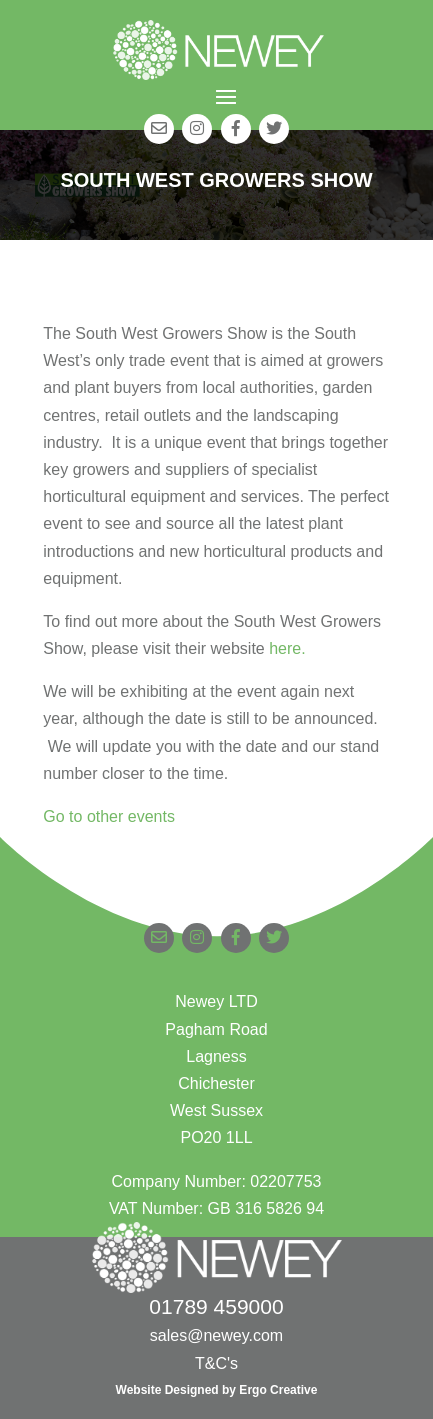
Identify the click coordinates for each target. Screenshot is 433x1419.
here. (287, 648)
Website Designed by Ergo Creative (217, 1390)
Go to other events (109, 816)
